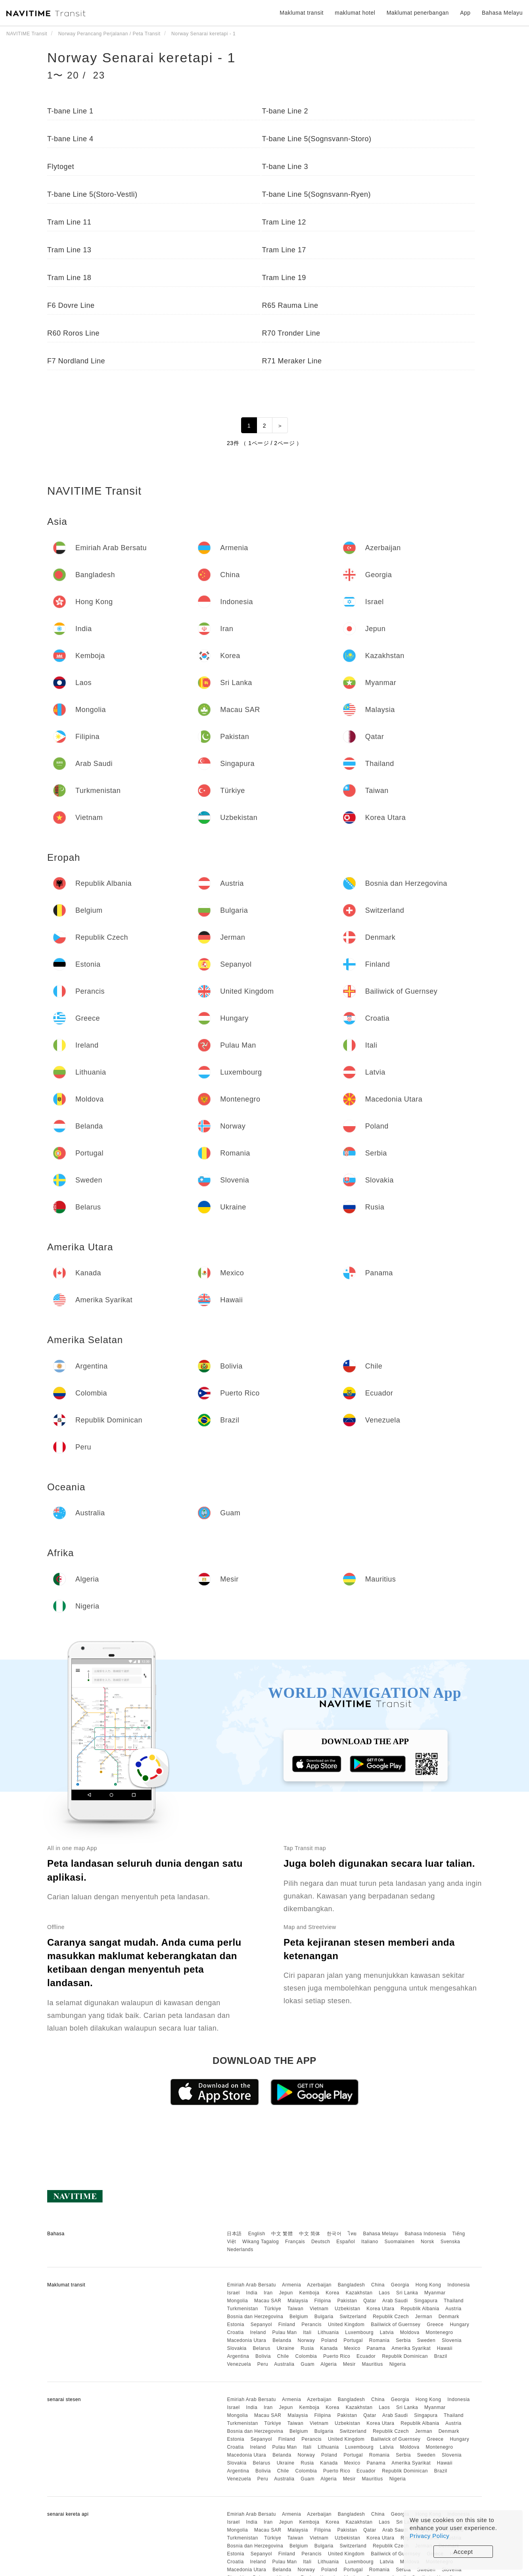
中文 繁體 (282, 2233)
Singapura (425, 2300)
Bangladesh (351, 2285)
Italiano (369, 2241)
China (378, 2285)
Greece (435, 2324)
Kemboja (309, 2293)
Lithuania (328, 2332)
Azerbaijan (319, 2285)
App (465, 13)
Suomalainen (400, 2241)
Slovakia (236, 2348)
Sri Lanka (407, 2293)
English (256, 2233)
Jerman (423, 2316)
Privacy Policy (429, 2535)
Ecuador (366, 2356)
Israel (233, 2293)
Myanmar (435, 2293)
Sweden (426, 2340)
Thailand (454, 2300)
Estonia (235, 2324)
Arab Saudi (395, 2300)
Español (345, 2241)
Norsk (427, 2241)
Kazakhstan (359, 2293)
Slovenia (452, 2340)
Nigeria (397, 2364)
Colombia (306, 2356)
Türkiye (272, 2308)
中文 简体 (309, 2233)
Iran (268, 2293)
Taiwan (295, 2308)
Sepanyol (261, 2324)
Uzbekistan (347, 2308)
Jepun (286, 2293)
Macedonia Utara (246, 2340)
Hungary (459, 2324)
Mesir (349, 2364)
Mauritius (372, 2364)
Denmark (449, 2316)
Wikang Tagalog (260, 2241)
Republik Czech (391, 2316)
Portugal (353, 2340)
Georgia (400, 2285)
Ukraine (286, 2348)
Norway (306, 2340)
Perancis (311, 2324)
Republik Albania (420, 2308)
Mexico (352, 2348)
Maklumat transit (302, 13)
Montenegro (439, 2332)
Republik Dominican (405, 2356)
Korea (332, 2293)
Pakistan (347, 2300)
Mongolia (237, 2300)
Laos (384, 2293)
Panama (375, 2348)
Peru (262, 2364)
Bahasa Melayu (381, 2233)
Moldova (410, 2332)
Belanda (281, 2340)
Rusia (307, 2348)
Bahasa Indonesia (425, 2233)
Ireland (258, 2332)
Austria (453, 2308)
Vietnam (319, 2308)
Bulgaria (324, 2316)
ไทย (352, 2233)
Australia (284, 2364)
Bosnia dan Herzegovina (255, 2316)
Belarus (261, 2348)
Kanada (328, 2348)
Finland (286, 2324)
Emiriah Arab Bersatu (251, 2285)
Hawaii (444, 2348)
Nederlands (240, 2249)
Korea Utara (380, 2308)
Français (295, 2241)
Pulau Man (284, 2332)
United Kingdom (346, 2324)
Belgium (298, 2316)
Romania (379, 2340)
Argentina (238, 2356)
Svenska (450, 2241)
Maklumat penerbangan (418, 13)
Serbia (403, 2340)
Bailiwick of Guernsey (395, 2324)
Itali (307, 2332)
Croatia (235, 2332)
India (252, 2293)
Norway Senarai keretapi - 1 (141, 57)
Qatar (369, 2300)
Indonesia (458, 2285)
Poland (329, 2340)
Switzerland (353, 2316)
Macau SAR (268, 2300)
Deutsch (320, 2241)
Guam (307, 2364)
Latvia (387, 2332)
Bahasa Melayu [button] (502, 13)
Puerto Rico (336, 2356)
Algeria (328, 2364)
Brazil (440, 2356)
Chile (283, 2356)
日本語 (234, 2233)
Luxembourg (359, 2332)
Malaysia (298, 2300)
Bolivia (263, 2356)
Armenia (291, 2285)
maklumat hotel (355, 13)
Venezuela (239, 2364)
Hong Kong (428, 2285)
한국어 (334, 2233)
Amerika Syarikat (411, 2348)
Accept (463, 2551)
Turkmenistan (242, 2308)
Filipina (322, 2300)
